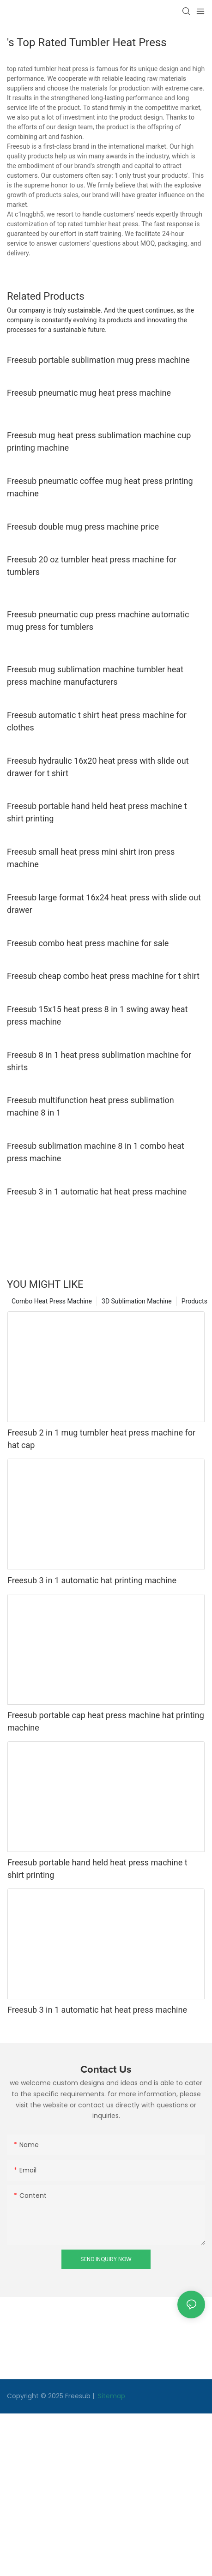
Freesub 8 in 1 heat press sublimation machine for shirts (99, 1061)
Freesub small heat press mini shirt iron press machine (91, 858)
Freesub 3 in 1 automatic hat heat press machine (97, 1191)
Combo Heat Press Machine (52, 1301)
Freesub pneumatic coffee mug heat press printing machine (100, 487)
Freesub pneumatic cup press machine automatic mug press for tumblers (98, 620)
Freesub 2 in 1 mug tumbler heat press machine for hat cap (101, 1439)
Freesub (78, 2396)
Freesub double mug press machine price (83, 526)
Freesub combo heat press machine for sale (88, 943)
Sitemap (110, 2396)
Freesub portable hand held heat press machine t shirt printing (97, 812)
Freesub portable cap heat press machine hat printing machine (105, 1721)
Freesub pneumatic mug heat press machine (89, 393)
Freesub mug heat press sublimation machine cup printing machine (99, 441)
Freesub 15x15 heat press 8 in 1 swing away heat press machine (97, 1015)
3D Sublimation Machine (137, 1301)
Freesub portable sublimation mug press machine (98, 360)
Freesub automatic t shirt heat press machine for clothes (97, 721)
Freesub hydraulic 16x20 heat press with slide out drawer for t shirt (98, 767)
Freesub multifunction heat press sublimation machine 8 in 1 (90, 1106)
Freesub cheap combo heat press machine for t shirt (103, 976)
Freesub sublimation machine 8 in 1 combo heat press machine (95, 1152)
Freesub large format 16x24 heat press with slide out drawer (104, 904)
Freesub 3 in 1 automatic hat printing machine (91, 1580)
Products (194, 1301)
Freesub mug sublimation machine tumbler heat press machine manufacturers (95, 675)
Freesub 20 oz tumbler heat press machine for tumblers (91, 566)
